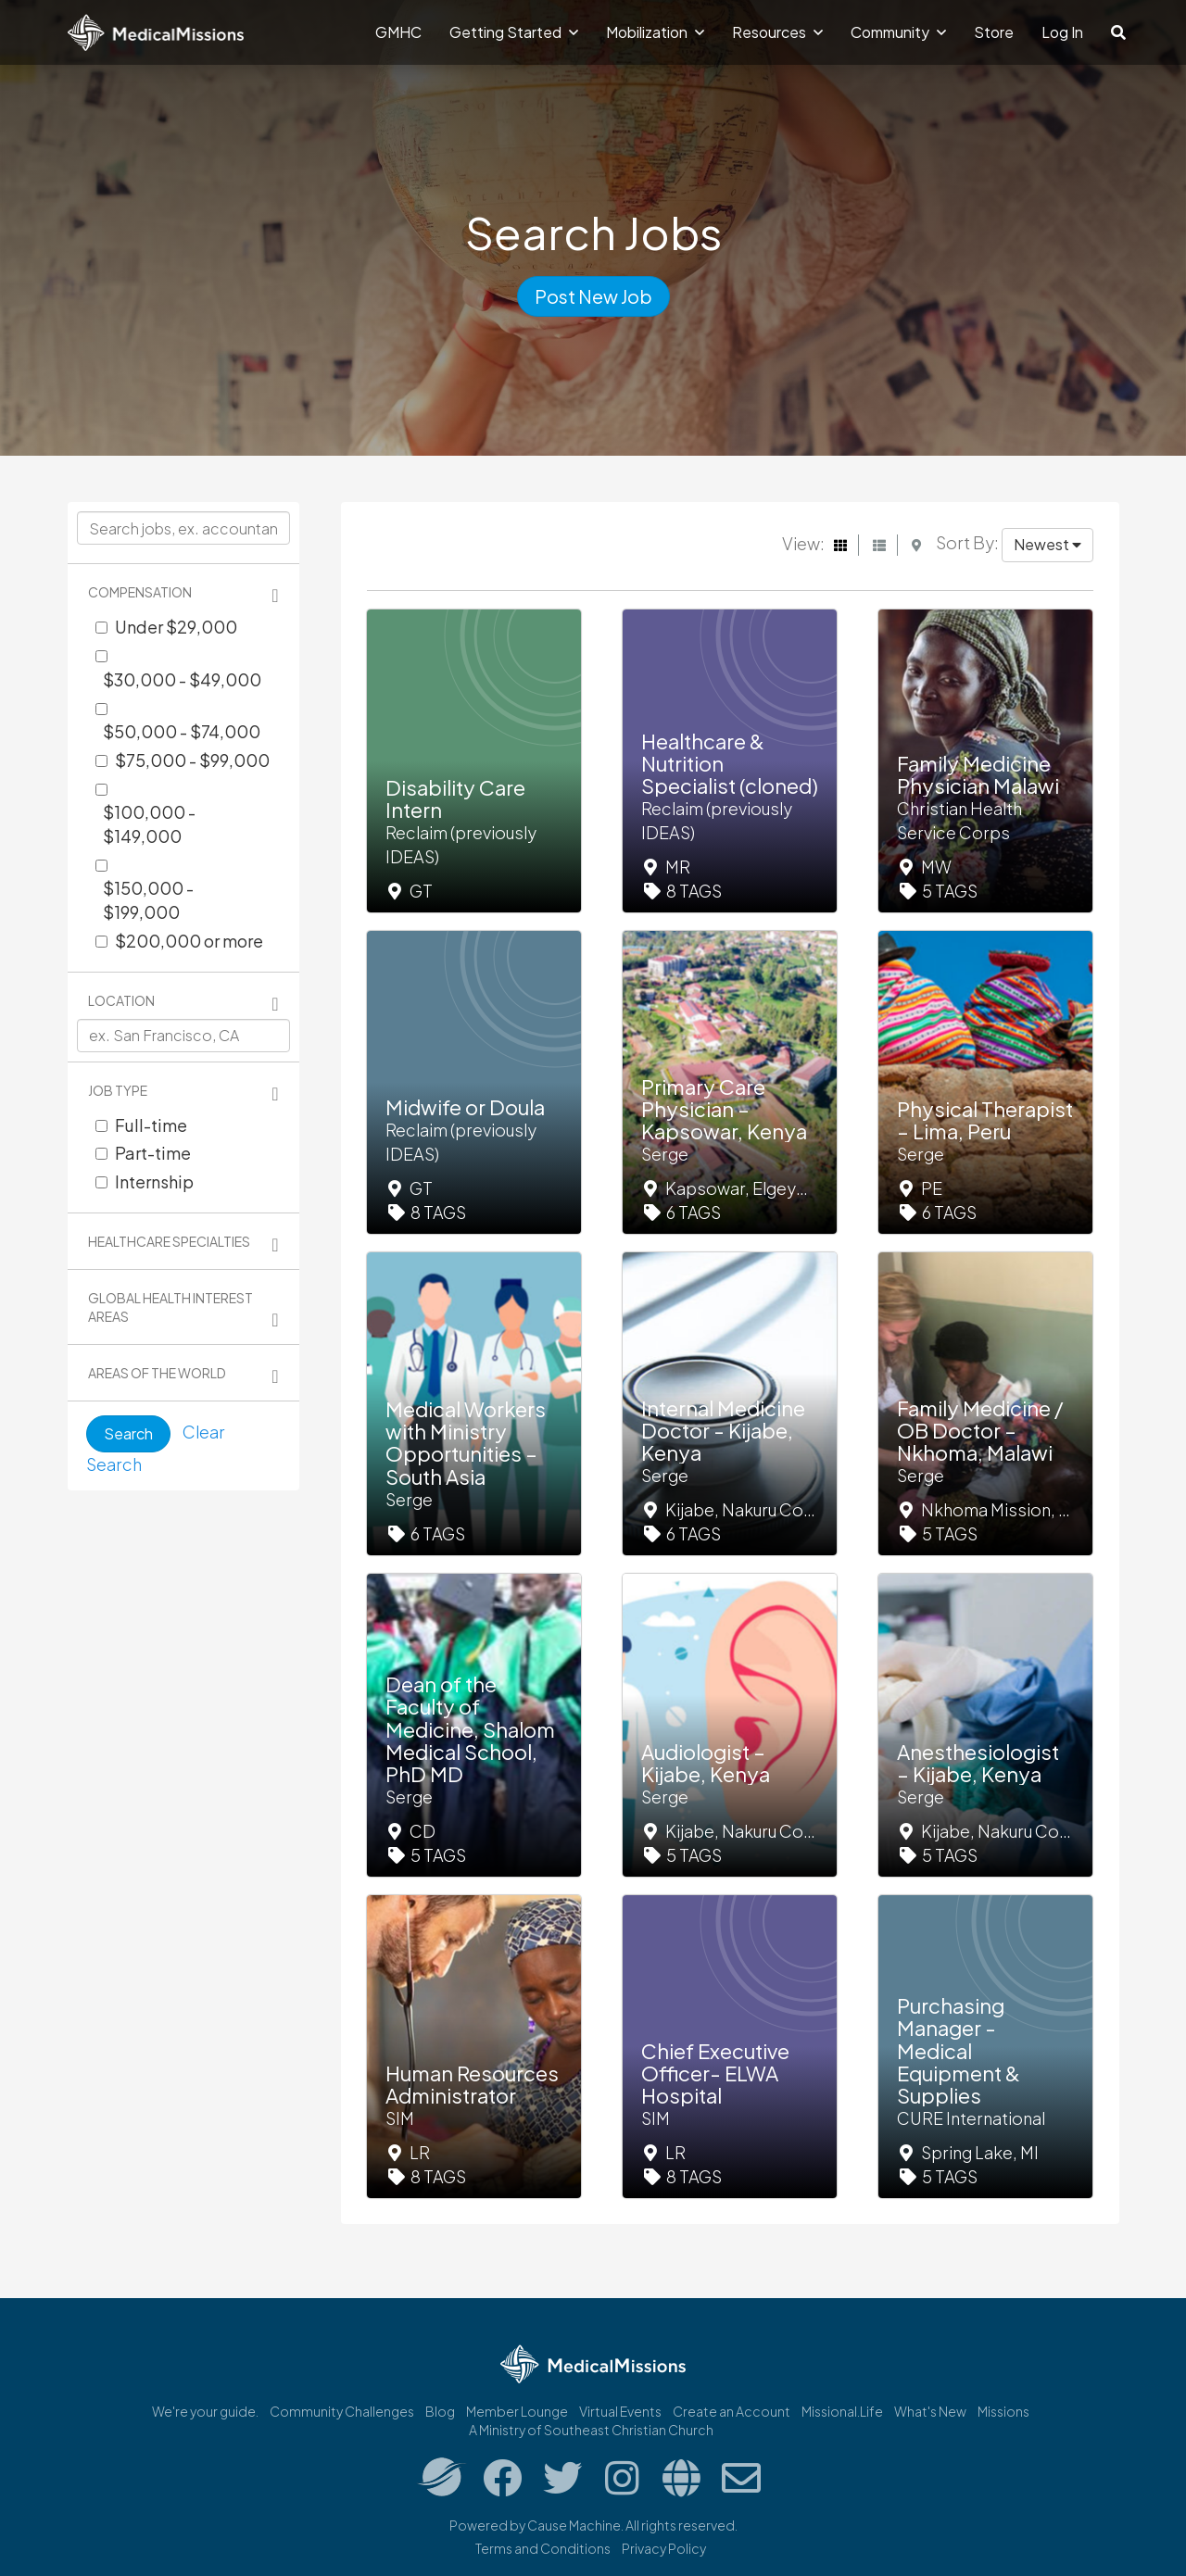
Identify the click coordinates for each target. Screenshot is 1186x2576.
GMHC (398, 32)
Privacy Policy (664, 2548)
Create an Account (731, 2411)
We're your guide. (205, 2411)
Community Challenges (342, 2411)
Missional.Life (842, 2411)
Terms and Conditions (543, 2548)
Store (994, 32)
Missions (1003, 2411)
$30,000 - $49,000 (182, 679)
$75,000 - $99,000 (192, 760)
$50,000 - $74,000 (181, 731)
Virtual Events (620, 2411)
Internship (154, 1181)
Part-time (153, 1152)
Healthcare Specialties (169, 1241)
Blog (440, 2411)
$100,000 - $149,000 (149, 824)
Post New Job (593, 296)
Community (898, 32)
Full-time (151, 1125)
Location (121, 1000)
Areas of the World (157, 1372)
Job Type (117, 1090)
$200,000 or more (189, 940)
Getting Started (513, 32)
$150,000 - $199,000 (148, 900)
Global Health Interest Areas (170, 1307)
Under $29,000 (176, 626)
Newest (1047, 544)
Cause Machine (574, 2525)
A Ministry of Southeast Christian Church (591, 2429)
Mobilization (655, 32)
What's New (930, 2411)
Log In (1062, 32)
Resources (777, 32)
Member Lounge (517, 2411)
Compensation (140, 592)
